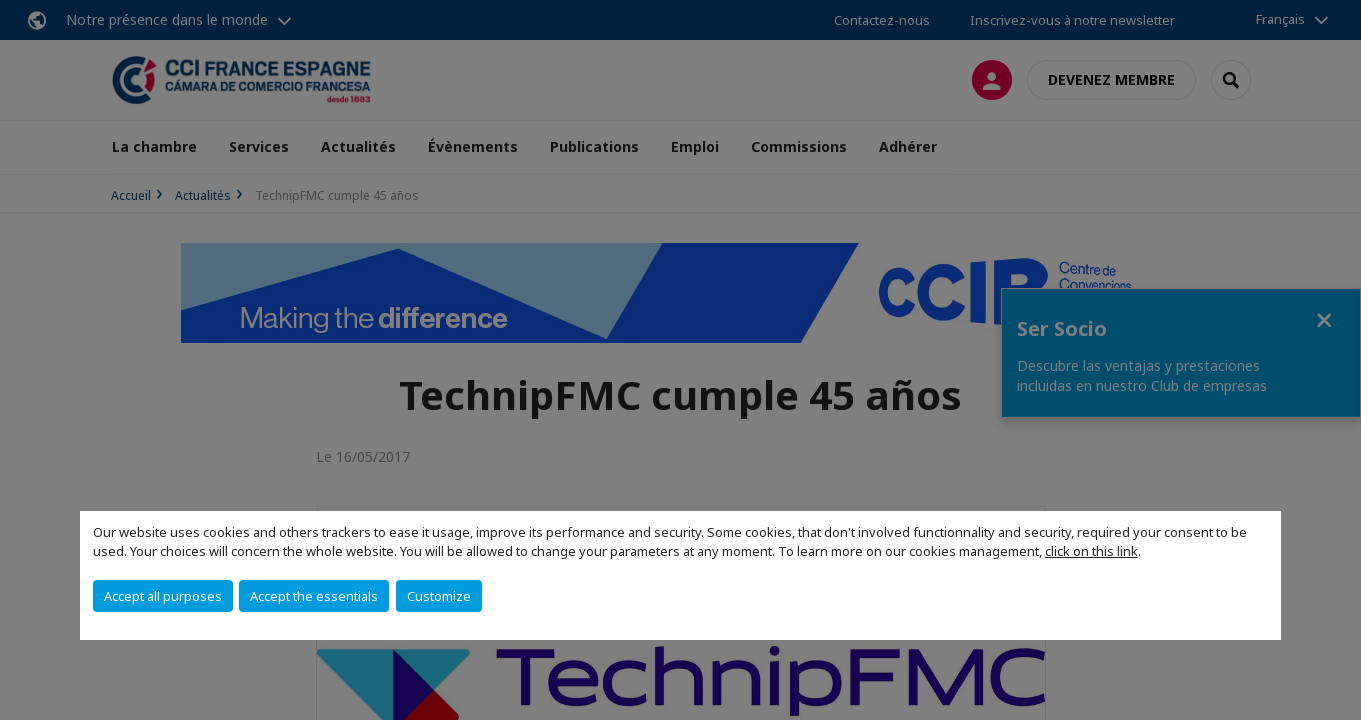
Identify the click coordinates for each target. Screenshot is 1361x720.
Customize (439, 596)
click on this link (1091, 551)
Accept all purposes (163, 596)
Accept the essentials (314, 596)
